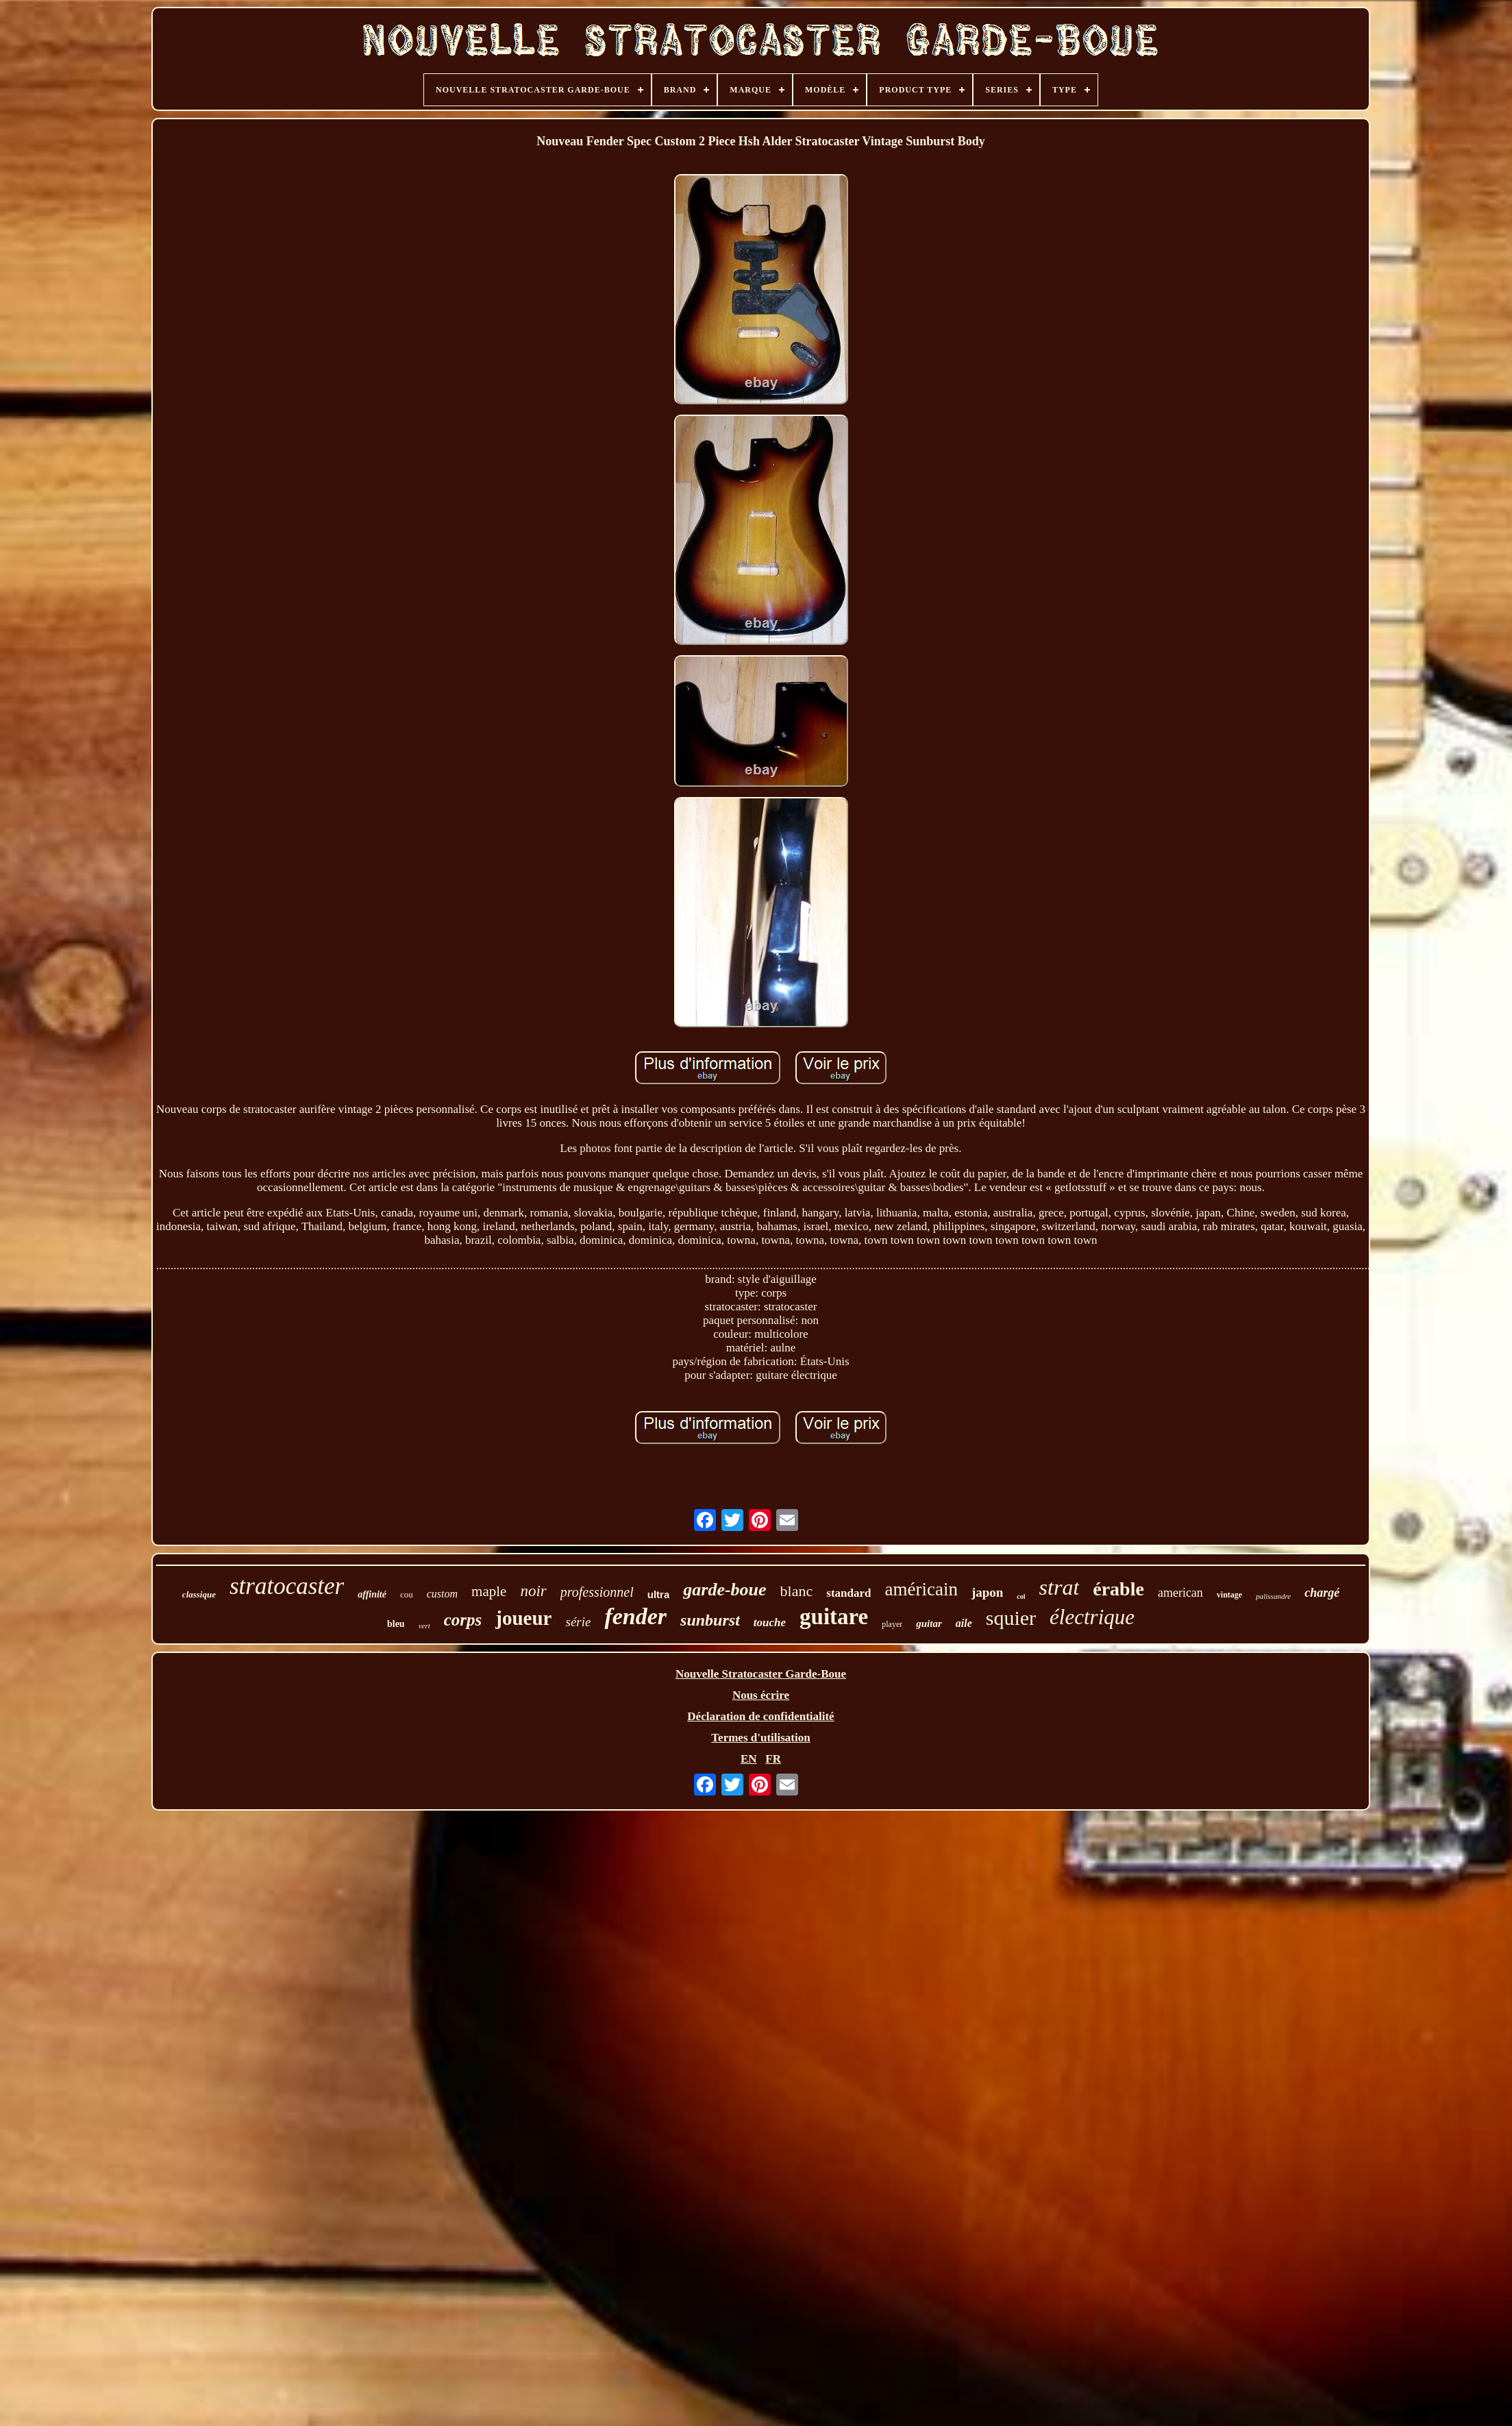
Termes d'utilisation (760, 1737)
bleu (396, 1624)
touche (770, 1622)
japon (987, 1592)
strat (1059, 1587)
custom (442, 1594)
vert (424, 1625)
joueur (523, 1618)
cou (406, 1594)
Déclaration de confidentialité (760, 1716)
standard (848, 1593)
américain (920, 1589)
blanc (796, 1591)
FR (773, 1758)
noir (533, 1591)
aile (964, 1623)
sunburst (710, 1620)
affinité (372, 1594)
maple (488, 1591)
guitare (834, 1616)
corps (463, 1619)
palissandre (1273, 1596)
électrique (1092, 1617)
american (1180, 1593)
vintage (1229, 1595)
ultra (658, 1594)
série (578, 1622)
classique (199, 1594)
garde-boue (724, 1590)
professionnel (597, 1592)
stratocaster (287, 1586)
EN (749, 1758)
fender (635, 1616)
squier (1011, 1617)
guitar (929, 1623)
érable (1118, 1589)
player (892, 1624)
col (1021, 1596)
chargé (1321, 1593)
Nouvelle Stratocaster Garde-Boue (761, 1673)
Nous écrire (760, 1695)
